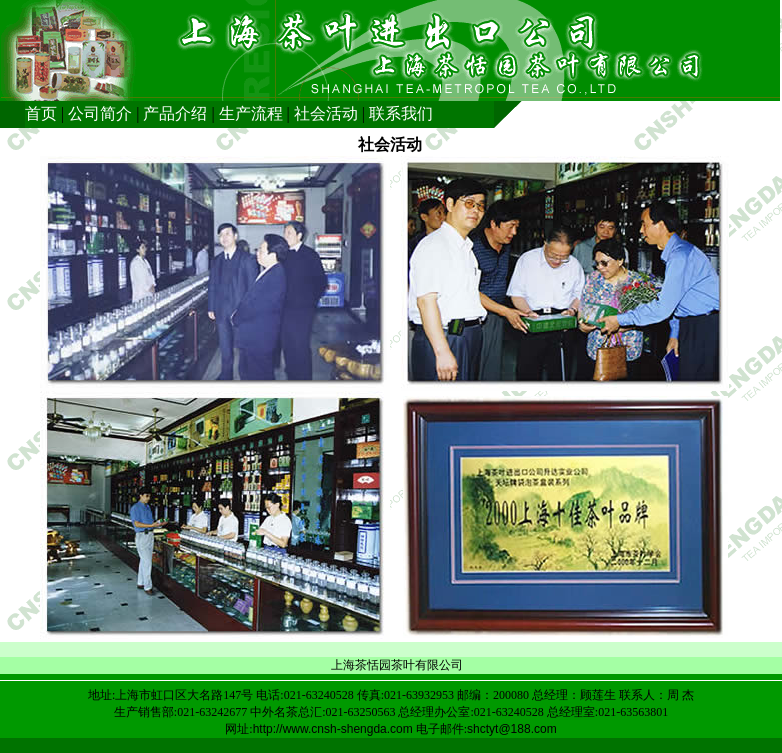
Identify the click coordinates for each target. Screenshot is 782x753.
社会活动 (326, 113)
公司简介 (100, 113)
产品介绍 (175, 113)
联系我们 (401, 113)
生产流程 (251, 113)
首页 (41, 113)
